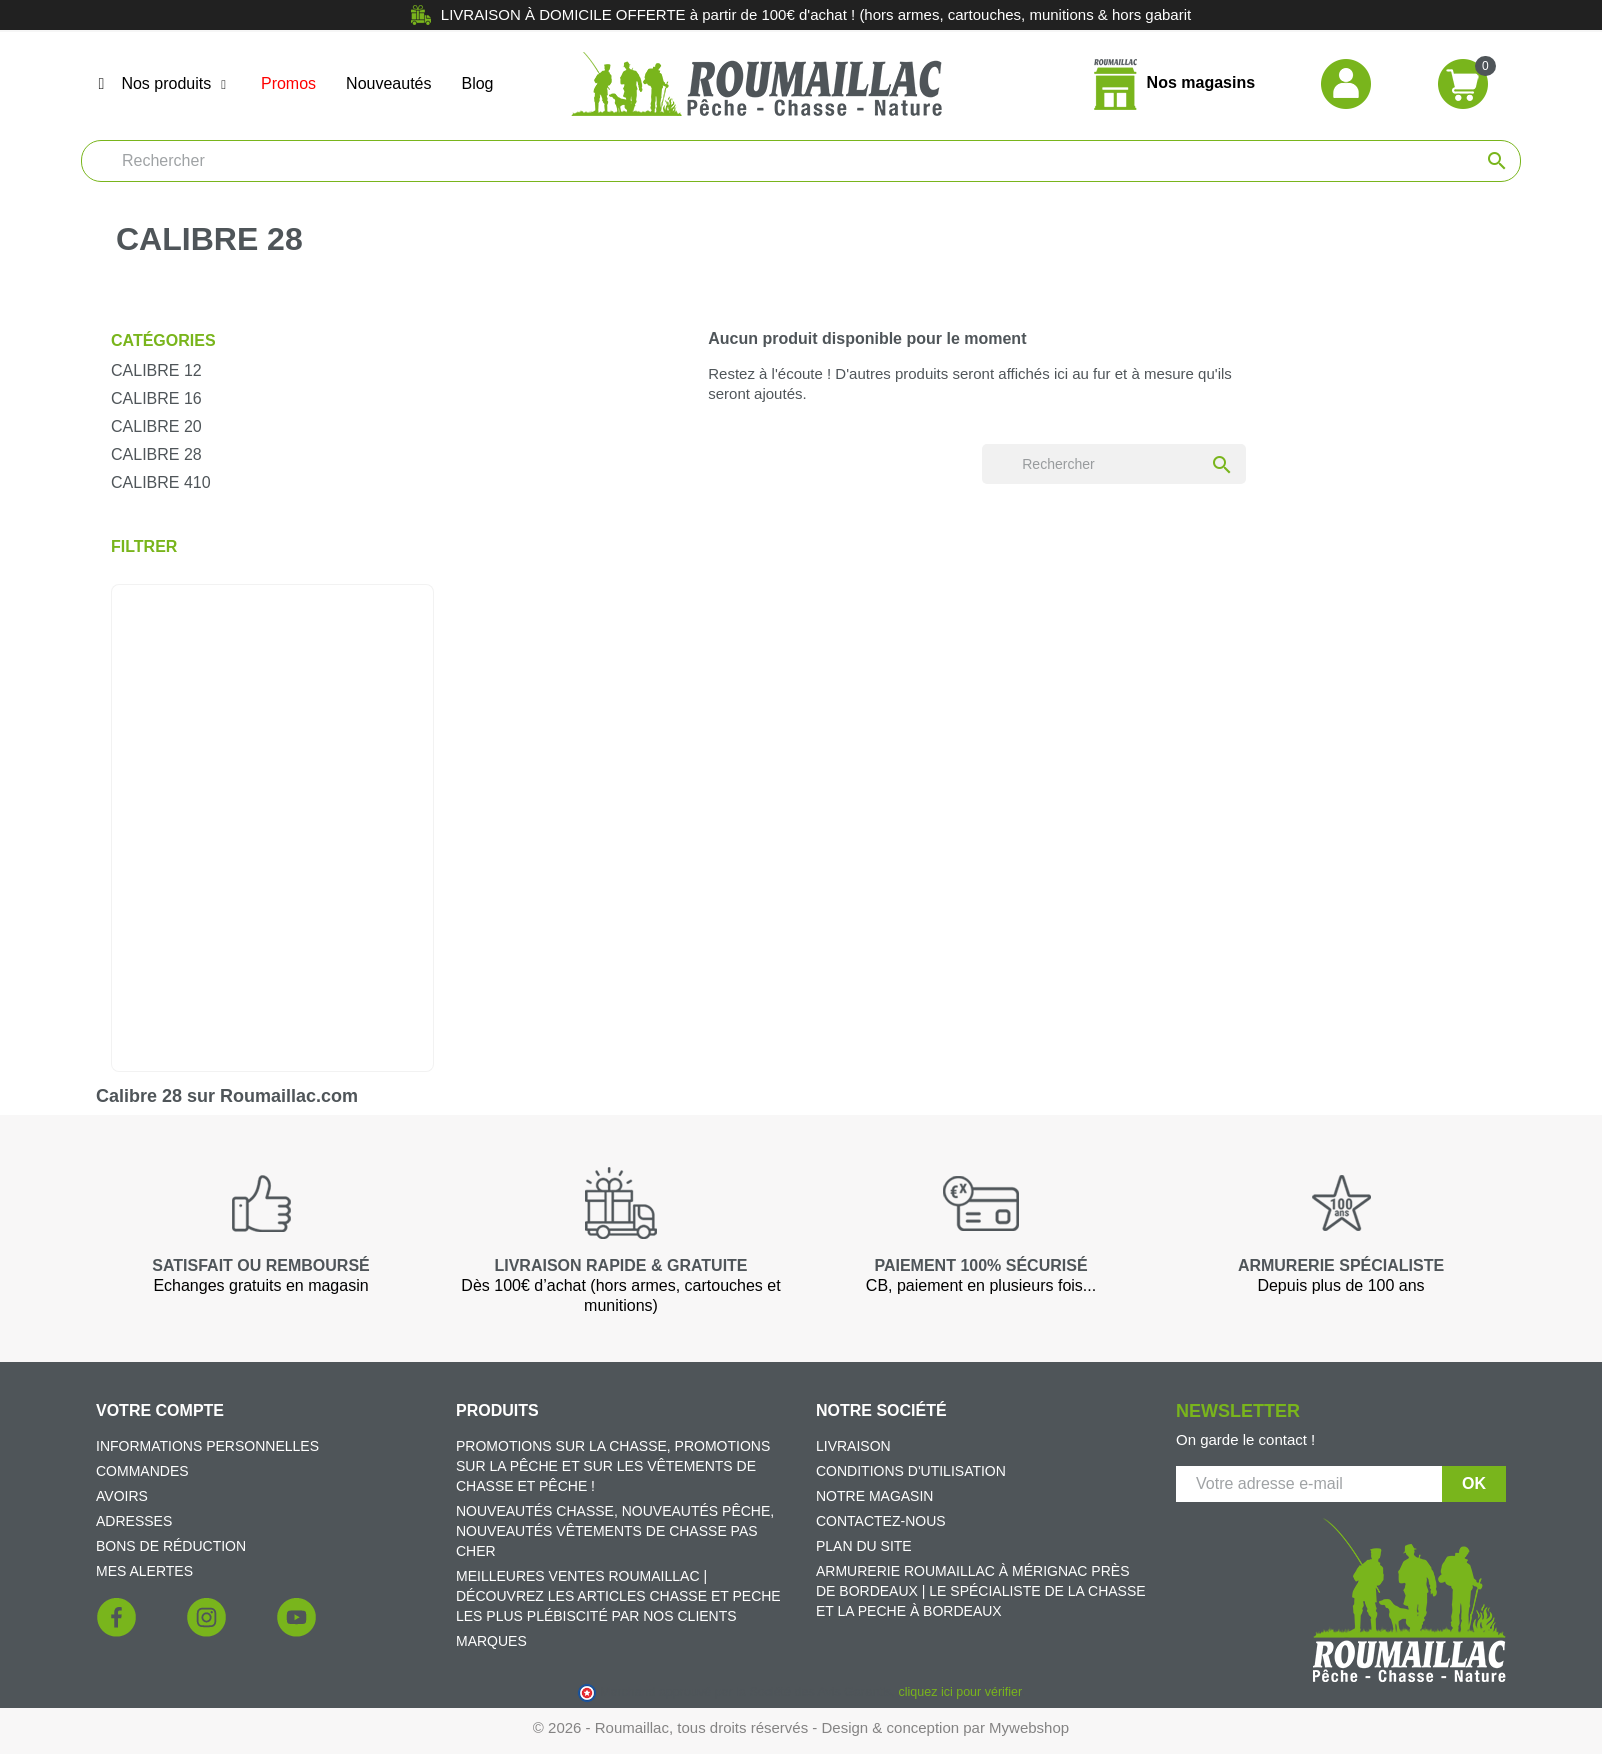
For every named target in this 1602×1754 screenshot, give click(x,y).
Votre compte (160, 1410)
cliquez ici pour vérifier (960, 1692)
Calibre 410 (161, 482)
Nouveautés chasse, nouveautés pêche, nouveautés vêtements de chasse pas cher (615, 1531)
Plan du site (864, 1546)
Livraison (853, 1446)
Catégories (163, 340)
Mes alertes (144, 1571)
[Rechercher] (801, 161)
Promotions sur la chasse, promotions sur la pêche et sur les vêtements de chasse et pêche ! (613, 1466)
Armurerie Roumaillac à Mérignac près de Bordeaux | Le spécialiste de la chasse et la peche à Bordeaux (981, 1591)
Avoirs (122, 1496)
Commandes (142, 1471)
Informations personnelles (207, 1446)
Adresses (134, 1521)
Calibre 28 (156, 454)
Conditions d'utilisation (911, 1471)
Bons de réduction (171, 1546)
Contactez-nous (881, 1521)
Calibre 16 (156, 398)
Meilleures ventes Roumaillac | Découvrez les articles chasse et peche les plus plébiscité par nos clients (618, 1596)
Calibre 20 (156, 426)
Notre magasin (874, 1496)
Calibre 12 (156, 370)
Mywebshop (1029, 1727)
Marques (491, 1641)
